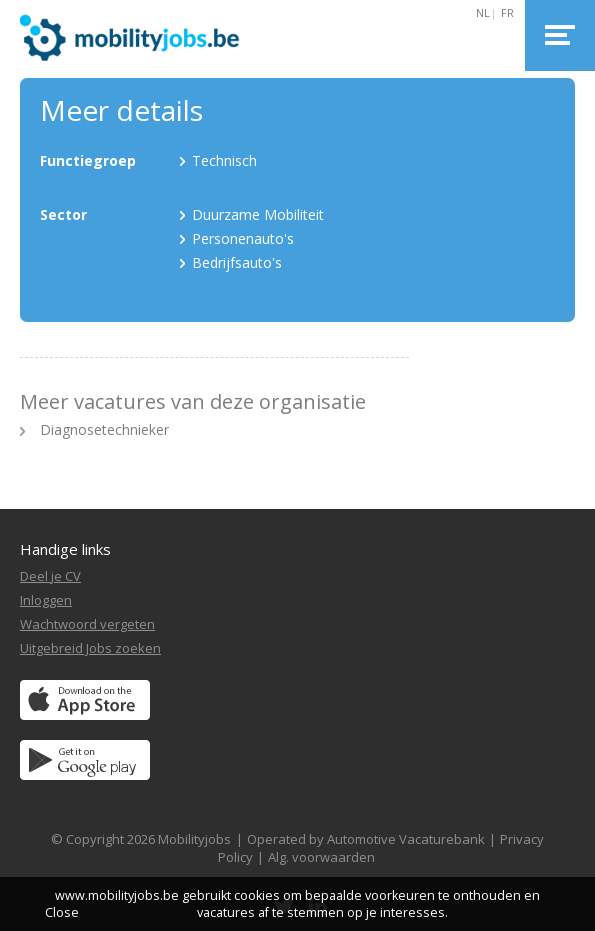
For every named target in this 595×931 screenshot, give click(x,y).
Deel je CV (50, 576)
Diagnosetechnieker (104, 429)
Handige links (65, 549)
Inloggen (46, 600)
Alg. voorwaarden (321, 857)
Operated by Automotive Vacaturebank (366, 839)
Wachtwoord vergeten (87, 624)
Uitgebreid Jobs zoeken (90, 648)
